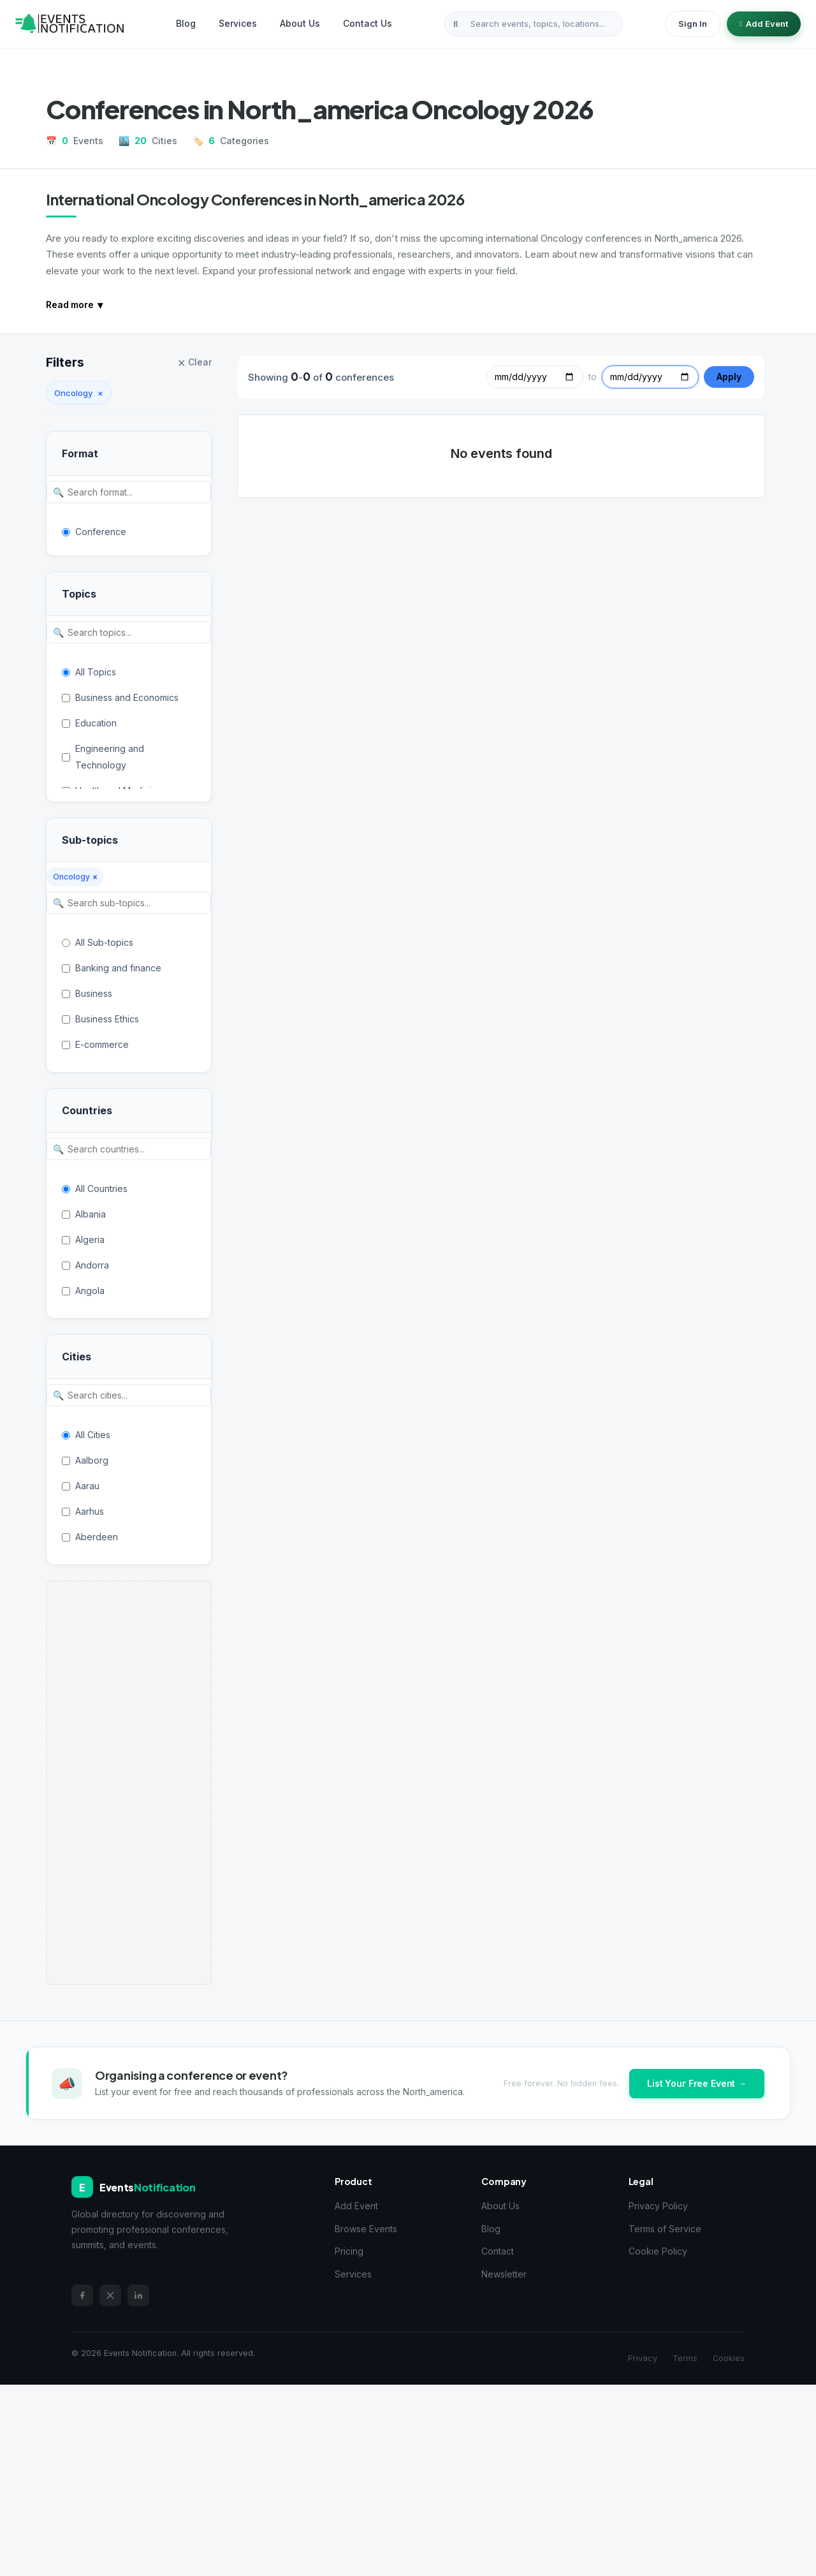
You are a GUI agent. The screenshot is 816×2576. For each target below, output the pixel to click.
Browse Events (366, 2228)
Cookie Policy (658, 2251)
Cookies (729, 2358)
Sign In (692, 23)
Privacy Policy (658, 2205)
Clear (194, 363)
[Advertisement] (129, 1782)
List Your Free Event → (697, 2083)
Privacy (642, 2358)
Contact (497, 2251)
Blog (186, 23)
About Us (300, 23)
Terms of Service (665, 2228)
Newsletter (504, 2274)
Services (238, 23)
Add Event (764, 23)
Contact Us (367, 23)
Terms (685, 2358)
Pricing (349, 2251)
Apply (729, 376)
